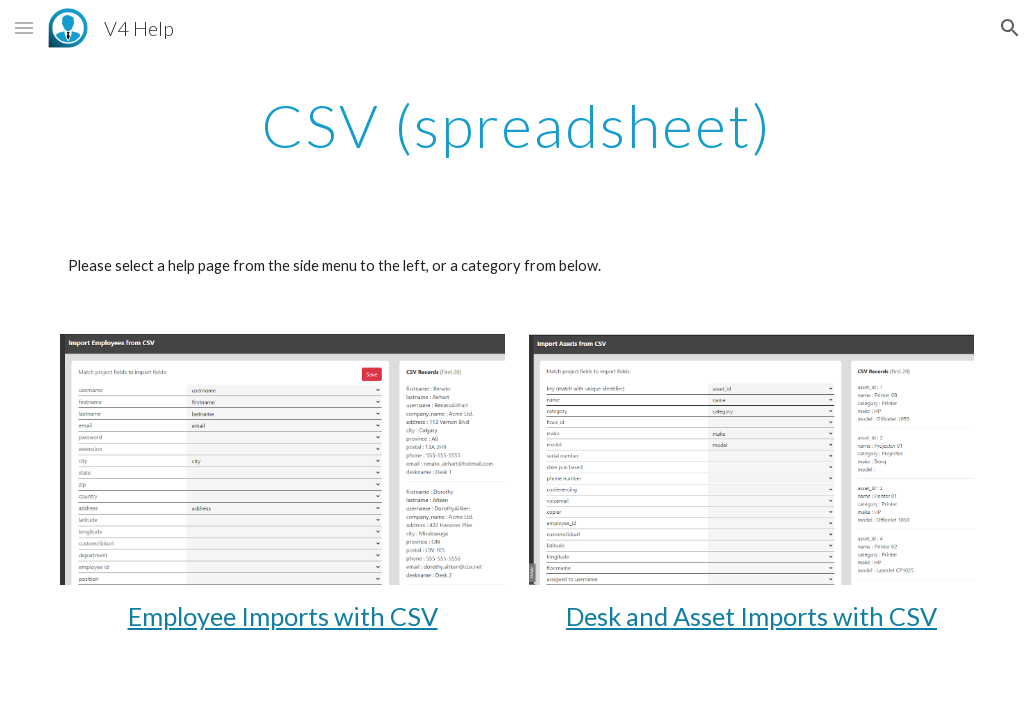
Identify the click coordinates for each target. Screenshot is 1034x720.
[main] (517, 125)
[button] (24, 27)
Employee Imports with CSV (283, 616)
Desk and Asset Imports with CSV (751, 616)
